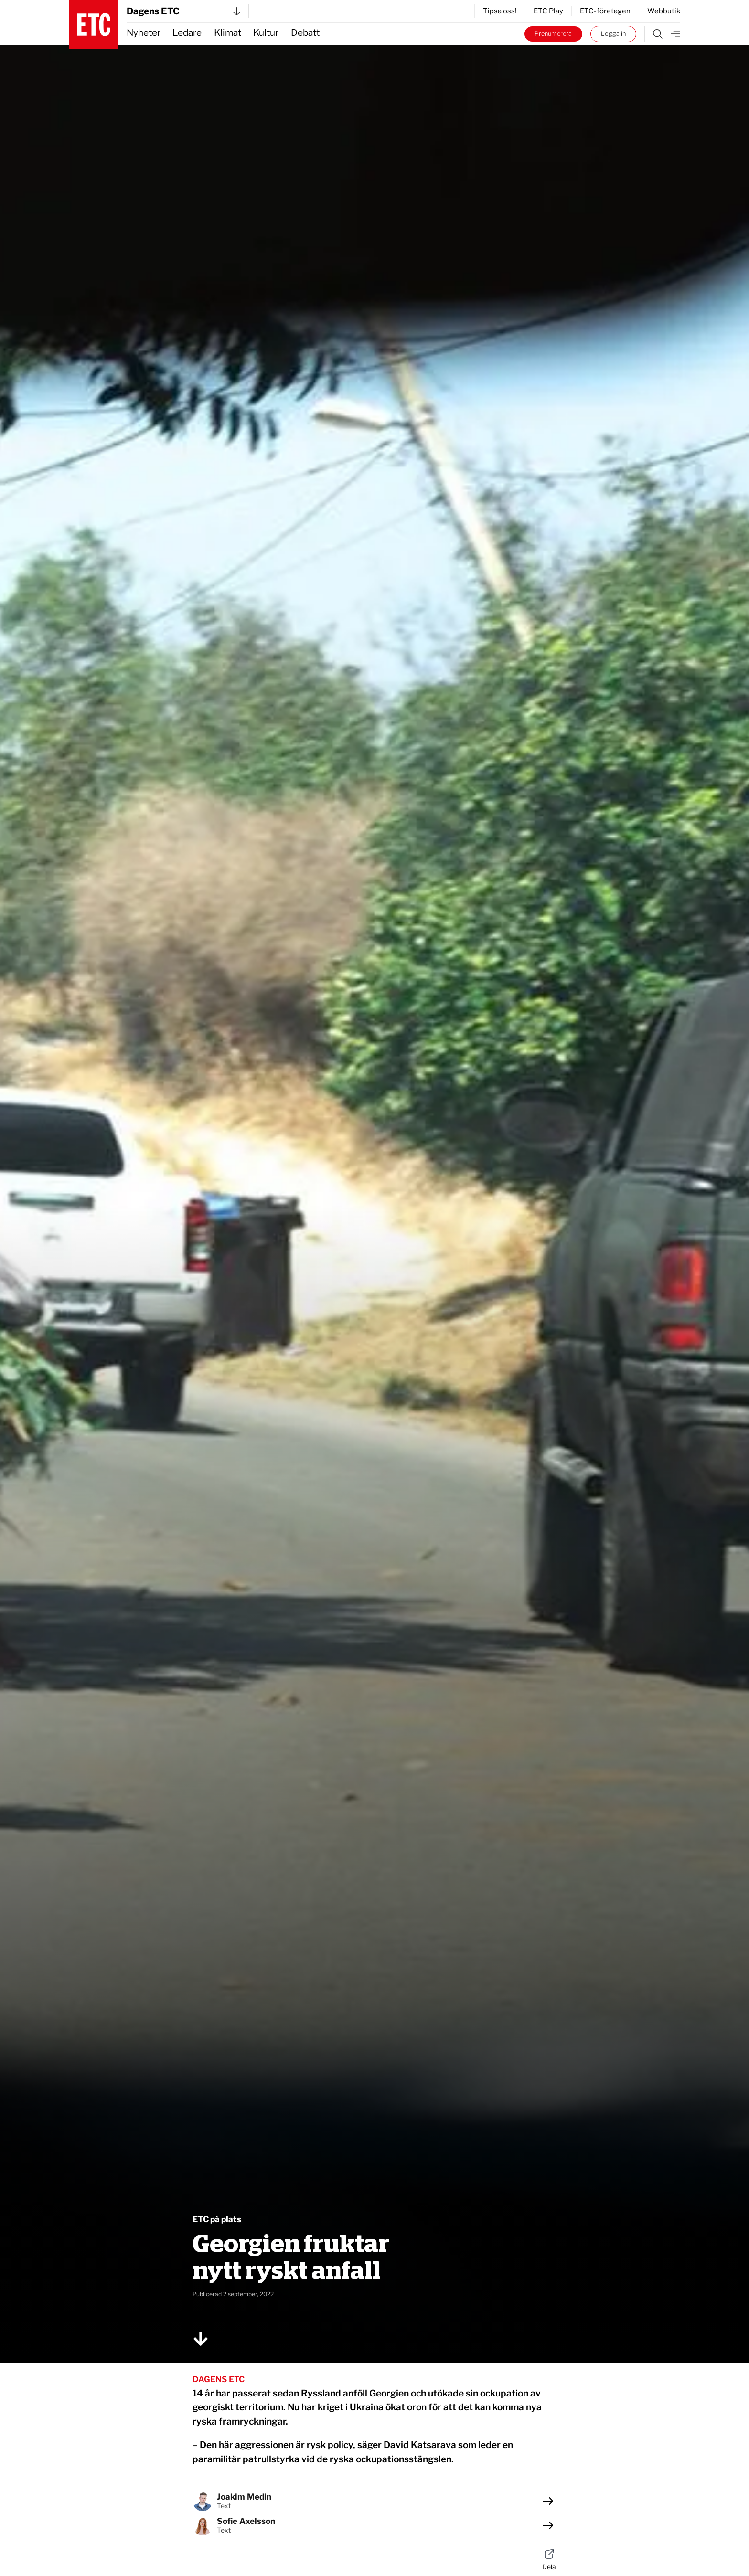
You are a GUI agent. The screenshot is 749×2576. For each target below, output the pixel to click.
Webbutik (663, 11)
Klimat (227, 32)
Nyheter (143, 32)
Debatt (305, 32)
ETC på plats (217, 2219)
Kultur (265, 32)
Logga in (613, 33)
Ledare (187, 32)
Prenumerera (553, 33)
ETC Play (548, 11)
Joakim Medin (244, 2497)
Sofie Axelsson (246, 2521)
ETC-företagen (605, 11)
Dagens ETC (183, 11)
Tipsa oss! (500, 11)
